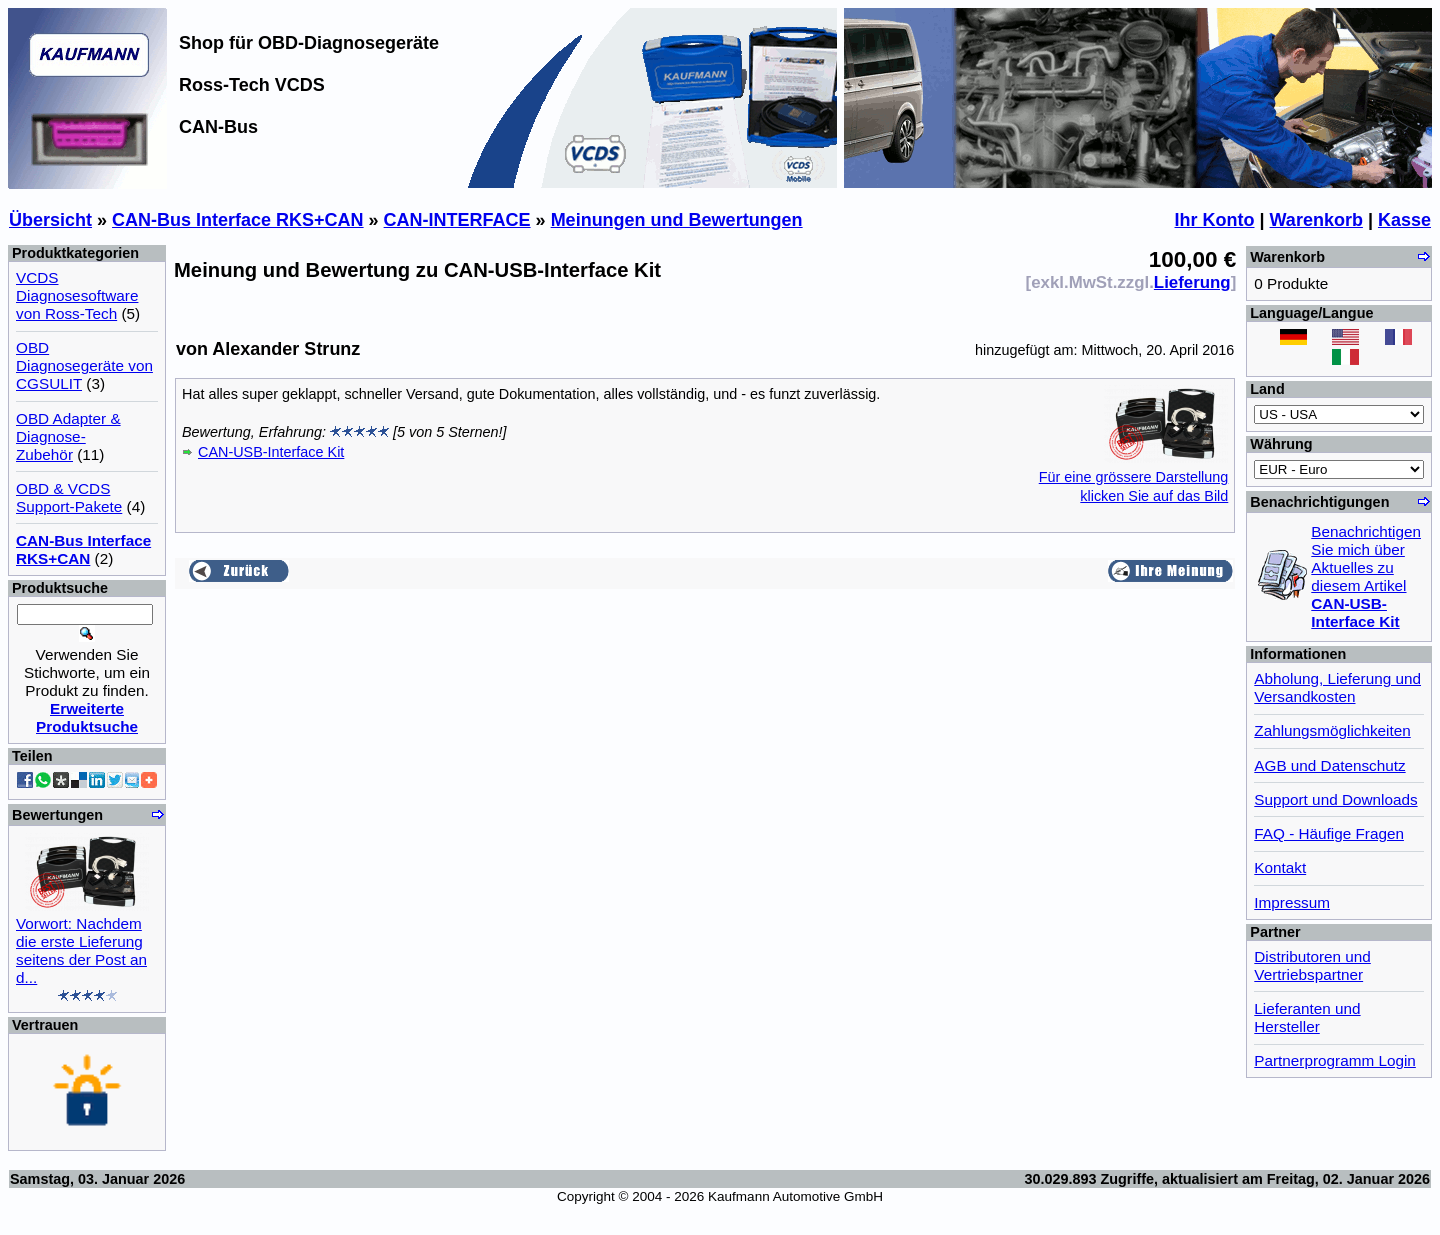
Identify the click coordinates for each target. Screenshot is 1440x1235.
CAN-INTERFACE (457, 220)
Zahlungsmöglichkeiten (1332, 730)
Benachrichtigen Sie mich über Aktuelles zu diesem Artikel (1366, 576)
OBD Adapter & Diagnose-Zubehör (68, 436)
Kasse (1404, 220)
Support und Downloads (1335, 799)
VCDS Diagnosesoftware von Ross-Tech (77, 295)
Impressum (1292, 902)
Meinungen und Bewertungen (677, 220)
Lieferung (1192, 282)
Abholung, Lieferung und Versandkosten (1337, 687)
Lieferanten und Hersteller (1307, 1017)
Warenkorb (1316, 220)
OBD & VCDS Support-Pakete (69, 497)
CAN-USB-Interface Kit (271, 452)
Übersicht (50, 220)
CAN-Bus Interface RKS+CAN (238, 220)
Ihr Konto (1215, 220)
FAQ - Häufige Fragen (1329, 833)
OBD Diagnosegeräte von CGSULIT (84, 365)
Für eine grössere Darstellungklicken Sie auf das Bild (1134, 477)
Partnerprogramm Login (1335, 1060)
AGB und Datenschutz (1329, 765)
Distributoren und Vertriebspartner (1312, 965)
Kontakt (1280, 867)
